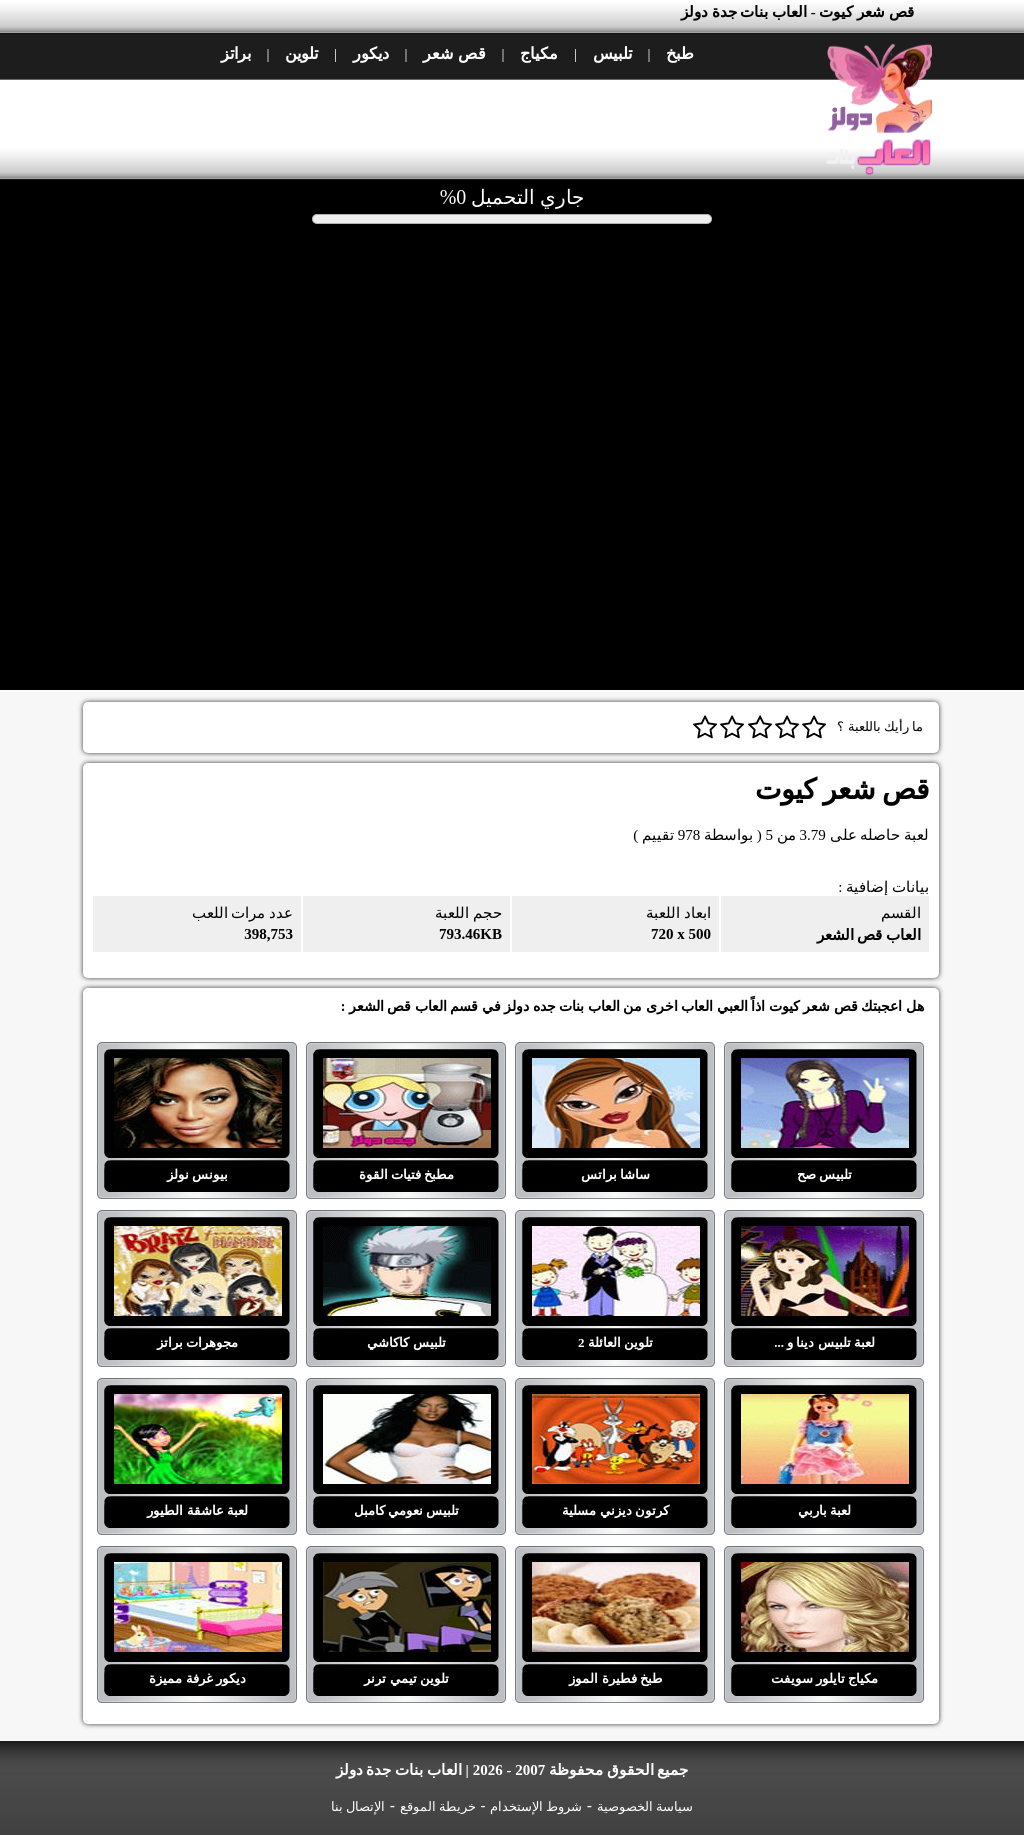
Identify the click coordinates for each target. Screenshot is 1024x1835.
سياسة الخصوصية (645, 1806)
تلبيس (612, 53)
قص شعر (454, 53)
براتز (236, 53)
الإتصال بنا (358, 1806)
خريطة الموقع (438, 1806)
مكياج (539, 53)
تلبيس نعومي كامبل (407, 1406)
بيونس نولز (198, 1070)
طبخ (680, 53)
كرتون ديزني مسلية (616, 1406)
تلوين (301, 53)
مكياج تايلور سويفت (825, 1574)
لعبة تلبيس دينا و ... (825, 1238)
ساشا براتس (616, 1070)
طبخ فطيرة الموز (616, 1574)
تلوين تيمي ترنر (407, 1574)
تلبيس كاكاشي (407, 1238)
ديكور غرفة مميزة (198, 1574)
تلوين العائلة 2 (616, 1238)
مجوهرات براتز (198, 1238)
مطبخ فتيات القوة (407, 1070)
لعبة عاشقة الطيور (198, 1406)
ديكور (371, 53)
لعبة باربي (825, 1406)
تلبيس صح (825, 1070)
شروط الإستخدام (536, 1806)
